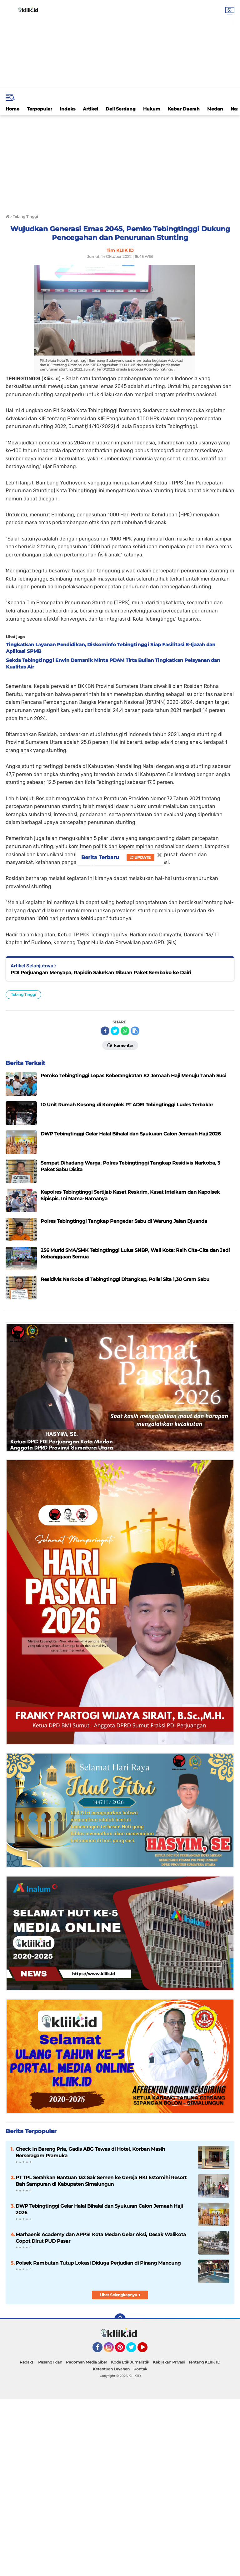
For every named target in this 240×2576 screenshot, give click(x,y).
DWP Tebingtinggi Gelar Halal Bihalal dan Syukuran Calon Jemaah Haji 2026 (99, 2209)
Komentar (120, 1045)
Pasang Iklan (50, 2362)
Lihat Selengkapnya (120, 2294)
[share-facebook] (105, 1031)
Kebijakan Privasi (169, 2362)
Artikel (90, 109)
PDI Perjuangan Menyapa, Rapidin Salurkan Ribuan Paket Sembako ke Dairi (101, 973)
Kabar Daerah (184, 109)
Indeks (67, 109)
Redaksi (27, 2362)
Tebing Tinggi (23, 994)
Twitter (134, 2350)
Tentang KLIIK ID (204, 2362)
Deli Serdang (121, 109)
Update (140, 857)
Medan (215, 109)
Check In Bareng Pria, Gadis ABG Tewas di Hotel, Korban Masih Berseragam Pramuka (90, 2152)
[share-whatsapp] (125, 1031)
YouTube (147, 2350)
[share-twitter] (115, 1031)
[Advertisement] (120, 44)
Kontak (140, 2369)
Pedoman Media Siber (86, 2362)
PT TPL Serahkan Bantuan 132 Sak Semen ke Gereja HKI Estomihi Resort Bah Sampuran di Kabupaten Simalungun (101, 2180)
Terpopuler (39, 109)
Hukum (151, 109)
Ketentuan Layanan (111, 2369)
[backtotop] (120, 2319)
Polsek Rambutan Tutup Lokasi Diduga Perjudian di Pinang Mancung (98, 2263)
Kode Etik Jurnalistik (130, 2362)
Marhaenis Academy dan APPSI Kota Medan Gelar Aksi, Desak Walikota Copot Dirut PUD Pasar (101, 2237)
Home (12, 109)
